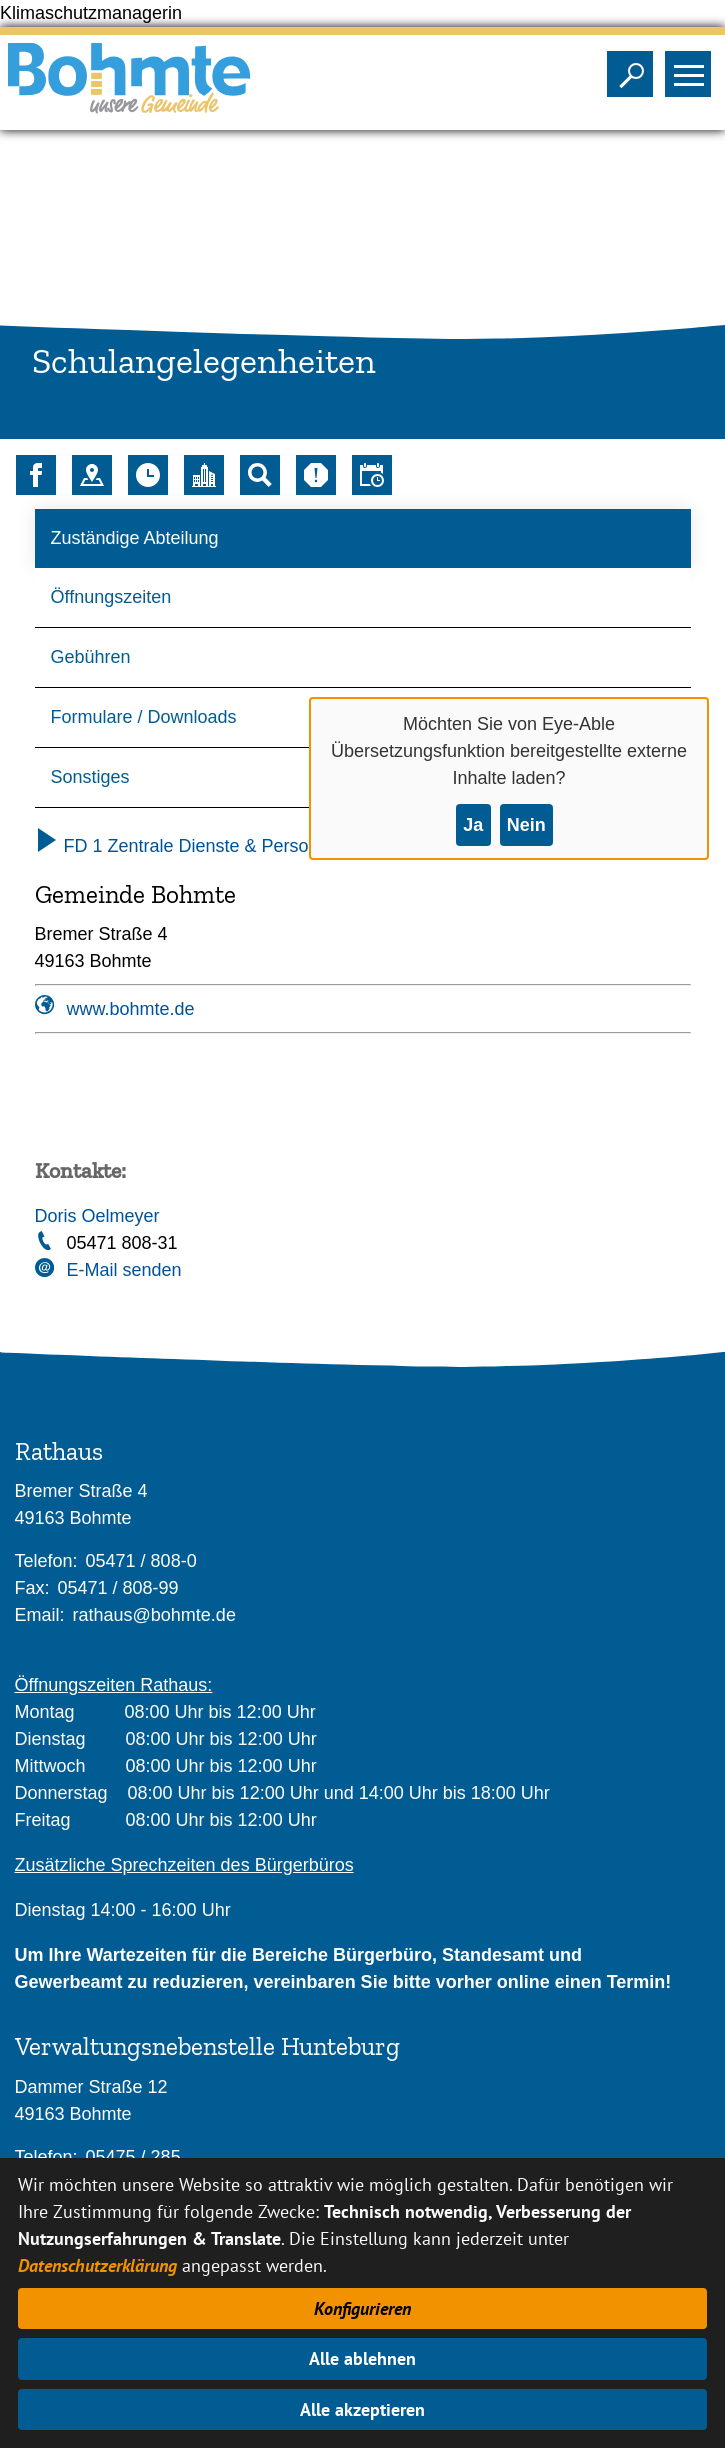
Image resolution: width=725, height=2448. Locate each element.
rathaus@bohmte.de (154, 1615)
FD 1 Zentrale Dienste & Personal (184, 846)
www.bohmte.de (131, 1009)
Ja (473, 825)
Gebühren (91, 657)
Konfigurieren (362, 2308)
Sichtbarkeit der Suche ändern (634, 68)
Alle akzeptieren (362, 2409)
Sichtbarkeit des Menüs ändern (692, 68)
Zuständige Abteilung (135, 538)
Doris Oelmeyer (97, 1216)
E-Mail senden (124, 1270)
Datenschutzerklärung (97, 2265)
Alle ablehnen (362, 2358)
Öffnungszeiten (111, 597)
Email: (40, 1615)
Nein (526, 825)
